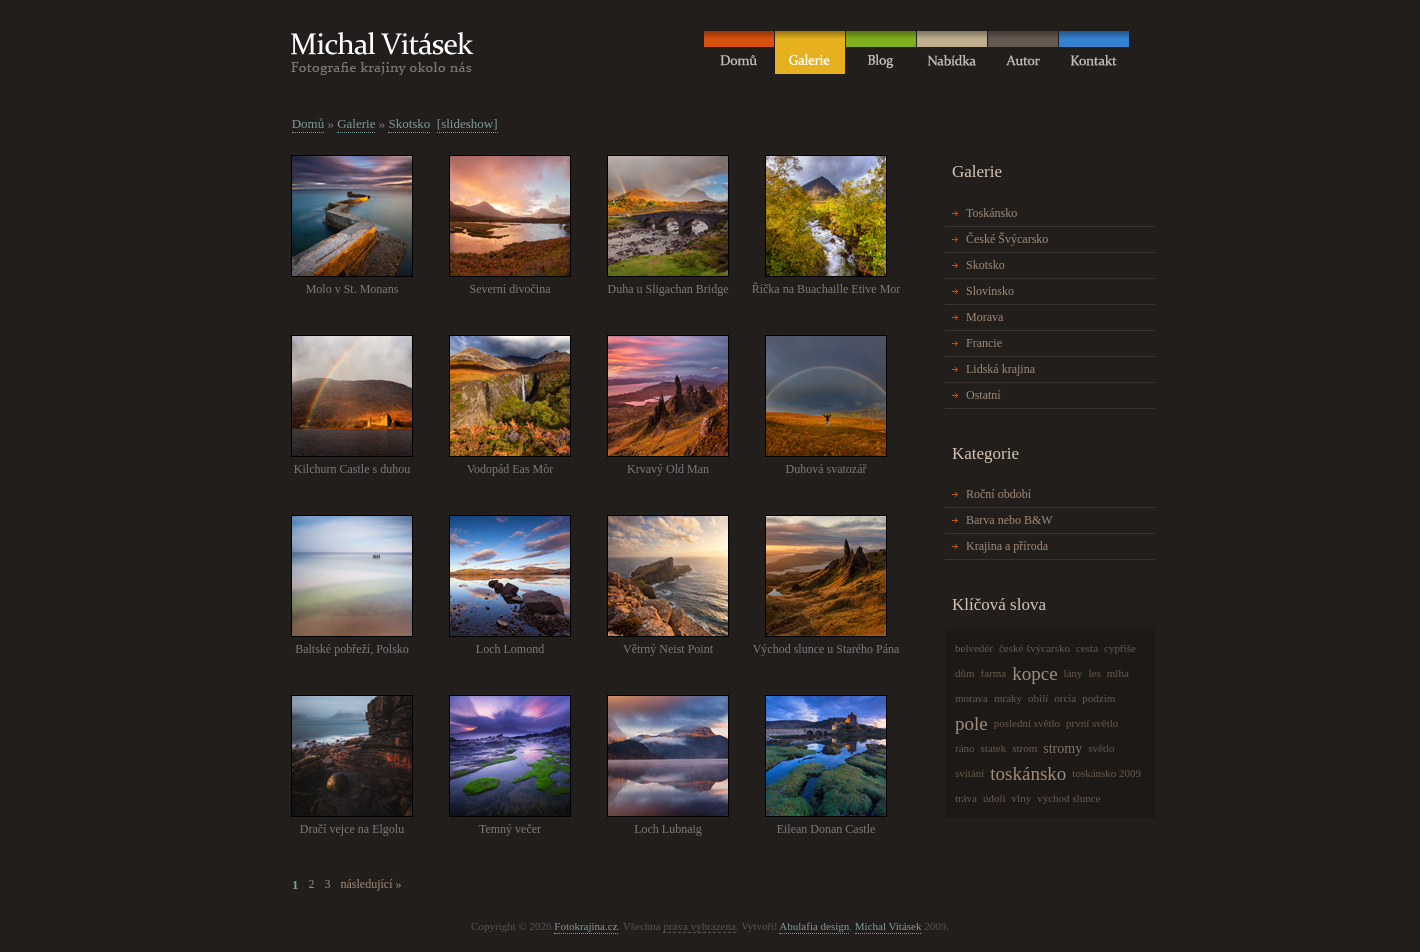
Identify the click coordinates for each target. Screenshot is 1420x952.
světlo (1101, 748)
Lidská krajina (1000, 369)
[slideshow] (467, 123)
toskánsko (1028, 773)
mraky (1008, 698)
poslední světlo (1027, 723)
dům (965, 673)
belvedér (974, 648)
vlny (1022, 798)
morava (971, 698)
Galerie (356, 123)
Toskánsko (991, 213)
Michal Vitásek (888, 926)
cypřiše (1120, 648)
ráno (965, 748)
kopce (1034, 673)
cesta (1087, 648)
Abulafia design (814, 926)
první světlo (1092, 723)
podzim (1098, 698)
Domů (308, 123)
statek (994, 748)
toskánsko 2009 (1106, 773)
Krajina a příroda (1007, 546)
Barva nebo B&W (1009, 520)
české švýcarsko (1034, 648)
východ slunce (1068, 798)
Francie (984, 343)
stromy (1062, 748)
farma (994, 673)
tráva (966, 798)
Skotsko (409, 123)
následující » (371, 884)
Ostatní (983, 395)
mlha (1118, 673)
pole (971, 723)
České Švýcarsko (1007, 239)
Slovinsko (990, 291)
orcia (1065, 698)
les (1095, 673)
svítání (969, 773)
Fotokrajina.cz (585, 926)
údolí (994, 798)
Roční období (998, 494)
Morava (984, 317)
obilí (1038, 698)
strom (1024, 748)
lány (1073, 673)
